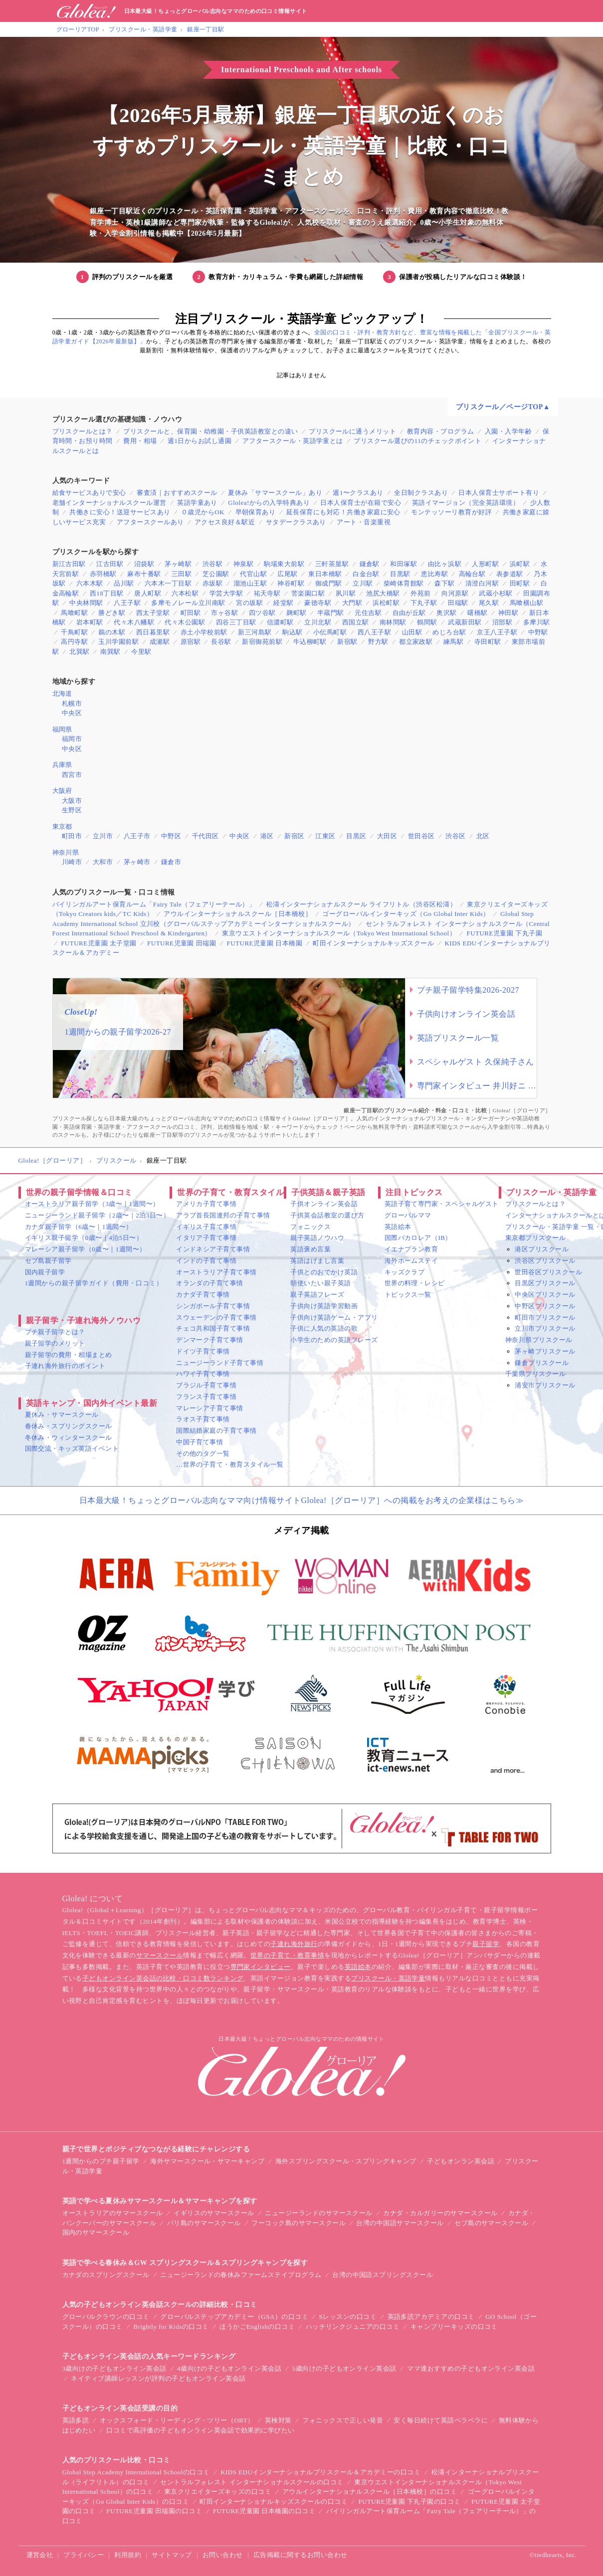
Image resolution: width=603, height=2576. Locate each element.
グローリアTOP (77, 29)
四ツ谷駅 (262, 612)
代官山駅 (253, 574)
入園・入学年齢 (508, 431)
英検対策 (278, 2420)
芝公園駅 (215, 574)
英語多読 (75, 2420)
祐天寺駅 (267, 593)
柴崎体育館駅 (404, 583)
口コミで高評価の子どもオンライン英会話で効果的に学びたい (200, 2430)
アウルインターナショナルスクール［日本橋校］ (238, 913)
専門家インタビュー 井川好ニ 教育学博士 (477, 1085)
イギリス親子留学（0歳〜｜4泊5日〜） (84, 1237)
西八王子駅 (374, 632)
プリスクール (116, 1160)
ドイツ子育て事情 (203, 1351)
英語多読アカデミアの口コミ (431, 2316)
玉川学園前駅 (118, 641)
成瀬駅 (160, 641)
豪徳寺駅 (317, 602)
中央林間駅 (86, 602)
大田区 (387, 836)
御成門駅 (328, 583)
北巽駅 (79, 651)
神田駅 (508, 612)
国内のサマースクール (96, 2232)
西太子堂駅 (153, 612)
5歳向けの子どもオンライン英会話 (344, 2368)
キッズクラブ (405, 1272)
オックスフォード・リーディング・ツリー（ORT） (177, 2420)
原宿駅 (191, 641)
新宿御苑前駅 (262, 641)
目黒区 (356, 836)
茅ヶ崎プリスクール (545, 1351)
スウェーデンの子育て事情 (216, 1317)
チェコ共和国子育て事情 (213, 1328)
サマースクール (159, 1955)
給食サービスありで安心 (89, 492)
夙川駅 (346, 593)
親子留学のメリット (55, 1343)
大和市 (103, 862)
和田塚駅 (403, 564)
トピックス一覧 (408, 1294)
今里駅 (141, 651)
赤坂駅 (212, 583)
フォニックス (310, 1226)
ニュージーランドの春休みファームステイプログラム (241, 2274)
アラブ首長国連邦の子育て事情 (223, 1215)
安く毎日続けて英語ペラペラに (441, 2420)
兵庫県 (62, 764)
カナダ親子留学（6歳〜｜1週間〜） (79, 1226)
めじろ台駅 (449, 632)
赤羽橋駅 (103, 574)
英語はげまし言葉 (317, 1260)
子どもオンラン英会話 (460, 2161)
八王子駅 (127, 602)
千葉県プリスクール (535, 1373)
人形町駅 (485, 564)
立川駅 (363, 583)
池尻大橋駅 (383, 593)
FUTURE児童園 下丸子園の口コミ (409, 2501)
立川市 (103, 836)
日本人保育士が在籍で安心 (360, 502)
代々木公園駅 (185, 622)
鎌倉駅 (370, 564)
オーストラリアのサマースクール (112, 2213)
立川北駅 (317, 622)
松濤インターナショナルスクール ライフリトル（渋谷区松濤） (361, 904)
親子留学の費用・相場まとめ (68, 1355)
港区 (267, 836)
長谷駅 (221, 641)
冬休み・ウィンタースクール (68, 1437)
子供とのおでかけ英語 (324, 1272)
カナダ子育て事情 (203, 1294)
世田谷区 (421, 836)
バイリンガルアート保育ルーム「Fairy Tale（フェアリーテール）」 (154, 904)
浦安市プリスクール (545, 1385)
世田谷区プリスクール (548, 1272)
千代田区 (205, 836)
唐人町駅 (147, 593)
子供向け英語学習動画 (324, 1306)
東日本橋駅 (325, 574)
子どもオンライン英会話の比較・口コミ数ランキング (163, 1978)
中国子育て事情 (199, 1442)
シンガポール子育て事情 (213, 1306)
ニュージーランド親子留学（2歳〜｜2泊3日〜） (97, 1215)
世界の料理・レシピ (415, 1283)
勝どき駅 (111, 612)
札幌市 (72, 703)
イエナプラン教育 (411, 1249)
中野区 (171, 836)
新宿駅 (347, 641)
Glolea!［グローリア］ (52, 1160)
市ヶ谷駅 (224, 612)
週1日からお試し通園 (199, 441)
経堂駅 (283, 602)
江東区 (325, 836)
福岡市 (72, 739)
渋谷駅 (212, 564)
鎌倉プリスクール (542, 1362)
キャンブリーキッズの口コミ (454, 2326)
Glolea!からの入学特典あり (269, 502)
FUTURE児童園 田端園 (181, 943)
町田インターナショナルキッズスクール (373, 943)
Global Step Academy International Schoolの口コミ (136, 2472)
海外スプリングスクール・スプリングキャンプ (345, 2161)
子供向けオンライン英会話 (466, 1014)
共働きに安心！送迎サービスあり (119, 512)
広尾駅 (287, 574)
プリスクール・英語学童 (143, 29)
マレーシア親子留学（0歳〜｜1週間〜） (85, 1249)
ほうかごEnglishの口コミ (257, 2326)
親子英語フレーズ (317, 1294)
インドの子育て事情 (206, 1260)
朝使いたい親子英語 (320, 1283)
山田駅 (412, 632)
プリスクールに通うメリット (352, 431)
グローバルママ (408, 1215)
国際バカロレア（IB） (418, 1237)
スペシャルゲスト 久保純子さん (475, 1062)
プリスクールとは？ (82, 431)
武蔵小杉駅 (495, 593)
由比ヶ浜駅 (444, 564)
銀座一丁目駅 (205, 29)
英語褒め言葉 (310, 1249)
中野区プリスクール (545, 1306)
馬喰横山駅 (526, 602)
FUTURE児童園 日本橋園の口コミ (264, 2511)
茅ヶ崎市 (137, 862)
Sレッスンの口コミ (348, 2316)
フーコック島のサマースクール (298, 2223)
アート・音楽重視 (364, 522)
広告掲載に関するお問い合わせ (300, 2555)
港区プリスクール (542, 1249)
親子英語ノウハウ (317, 1237)
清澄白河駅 (482, 583)
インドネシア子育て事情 (213, 1249)
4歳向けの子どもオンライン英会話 (229, 2368)
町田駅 (191, 612)
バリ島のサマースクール (204, 2223)
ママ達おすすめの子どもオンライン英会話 (471, 2368)
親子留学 (485, 1944)
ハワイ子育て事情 (203, 1373)
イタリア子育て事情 (206, 1237)
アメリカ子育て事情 (206, 1204)
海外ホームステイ (411, 1260)
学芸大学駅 (226, 593)
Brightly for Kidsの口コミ (171, 2326)
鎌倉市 (171, 862)
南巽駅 (110, 651)
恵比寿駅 (434, 574)
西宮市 (72, 774)
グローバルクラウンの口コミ (106, 2316)
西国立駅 (355, 622)
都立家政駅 (415, 641)
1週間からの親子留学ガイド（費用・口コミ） (94, 1283)
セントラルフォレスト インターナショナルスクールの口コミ (252, 2482)
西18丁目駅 (107, 593)
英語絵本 (398, 1226)
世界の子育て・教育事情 (287, 1955)
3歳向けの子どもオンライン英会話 (114, 2368)
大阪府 (62, 790)
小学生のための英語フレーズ (334, 1340)
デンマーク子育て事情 (209, 1340)
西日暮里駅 (153, 632)
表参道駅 (509, 574)
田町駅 (520, 583)
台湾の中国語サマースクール (399, 2223)
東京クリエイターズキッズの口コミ (218, 2491)
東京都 (62, 826)
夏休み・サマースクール (62, 1414)
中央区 (72, 713)
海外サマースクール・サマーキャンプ (207, 2161)
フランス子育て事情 (206, 1396)
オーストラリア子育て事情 (216, 1272)
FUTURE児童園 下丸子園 (504, 933)
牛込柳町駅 (310, 641)
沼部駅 (502, 622)
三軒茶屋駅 (332, 564)
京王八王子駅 (497, 632)
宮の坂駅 (249, 602)
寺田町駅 (487, 641)
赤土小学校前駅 (204, 632)
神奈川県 (65, 852)
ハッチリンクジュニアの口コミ (353, 2326)
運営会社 (39, 2555)
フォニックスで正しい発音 (342, 2420)
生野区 (72, 810)
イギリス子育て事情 (206, 1226)
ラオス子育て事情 (203, 1419)
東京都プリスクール (535, 1237)
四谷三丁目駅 (236, 622)
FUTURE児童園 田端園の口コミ (154, 2511)
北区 (483, 836)
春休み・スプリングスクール (68, 1426)
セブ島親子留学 (48, 1260)
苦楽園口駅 (308, 593)
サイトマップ (172, 2555)
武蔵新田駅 (464, 622)
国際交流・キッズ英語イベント (72, 1448)
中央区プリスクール (545, 1294)
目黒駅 (400, 574)
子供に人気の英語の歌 (324, 1328)
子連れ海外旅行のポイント (65, 1365)
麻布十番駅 (144, 574)
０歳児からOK (202, 512)
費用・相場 (140, 441)
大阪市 (72, 800)
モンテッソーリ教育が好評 (451, 512)
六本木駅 (89, 583)
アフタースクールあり (150, 522)
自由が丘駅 (409, 612)
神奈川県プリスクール (539, 1340)
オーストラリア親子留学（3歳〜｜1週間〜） (92, 1204)
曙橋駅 (477, 612)
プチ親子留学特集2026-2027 (468, 990)
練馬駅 (453, 641)
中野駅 (538, 632)
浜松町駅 (386, 602)
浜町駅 (520, 564)
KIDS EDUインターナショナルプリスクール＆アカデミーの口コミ (320, 2472)
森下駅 (444, 583)
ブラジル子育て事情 (206, 1385)
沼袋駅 (144, 564)
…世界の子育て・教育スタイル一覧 (230, 1464)
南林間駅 (393, 622)
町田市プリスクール (545, 1317)
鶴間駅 (427, 622)
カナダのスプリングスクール (106, 2274)
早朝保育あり (255, 512)
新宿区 (294, 836)
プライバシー (83, 2555)
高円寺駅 (74, 641)
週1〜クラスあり (358, 492)
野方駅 (378, 641)
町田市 (72, 836)
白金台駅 (366, 574)
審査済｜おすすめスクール (177, 492)
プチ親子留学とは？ (55, 1332)
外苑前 (420, 593)
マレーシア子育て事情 (209, 1408)
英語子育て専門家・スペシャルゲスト (442, 1204)
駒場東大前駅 (284, 564)
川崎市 (72, 862)
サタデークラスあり (296, 522)
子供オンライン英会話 (324, 1204)
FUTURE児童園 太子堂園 (99, 943)
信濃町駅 (280, 622)
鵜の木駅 (111, 632)
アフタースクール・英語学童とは (292, 441)
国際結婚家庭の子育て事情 (216, 1430)
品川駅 (124, 583)
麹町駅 (296, 612)
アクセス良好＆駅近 (225, 522)
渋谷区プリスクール (545, 1260)
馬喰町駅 (74, 612)
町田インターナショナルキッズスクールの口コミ (274, 2501)
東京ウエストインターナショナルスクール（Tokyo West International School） (339, 933)
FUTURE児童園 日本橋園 (265, 943)
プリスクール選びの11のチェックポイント (417, 441)
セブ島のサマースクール (491, 2223)
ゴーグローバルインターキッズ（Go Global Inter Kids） (405, 913)
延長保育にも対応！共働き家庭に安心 (343, 512)
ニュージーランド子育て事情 (219, 1362)
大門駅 (352, 602)
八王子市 (137, 836)
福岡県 (62, 729)
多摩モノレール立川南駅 (188, 602)
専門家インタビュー (260, 1966)
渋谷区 (455, 836)
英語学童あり (197, 502)
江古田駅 (109, 564)
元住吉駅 (368, 612)
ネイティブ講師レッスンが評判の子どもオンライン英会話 (158, 2378)
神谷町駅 (290, 583)
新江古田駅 (69, 564)
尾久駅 (489, 602)
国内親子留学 (45, 1272)
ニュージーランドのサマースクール (319, 2213)
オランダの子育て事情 (209, 1283)
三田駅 (182, 574)
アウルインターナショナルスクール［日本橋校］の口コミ (369, 2491)
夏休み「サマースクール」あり (275, 492)
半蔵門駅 (330, 612)
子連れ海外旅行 (293, 1944)
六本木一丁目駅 (168, 583)
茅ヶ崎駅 (178, 564)
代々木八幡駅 (134, 622)
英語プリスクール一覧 (458, 1038)
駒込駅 (292, 632)
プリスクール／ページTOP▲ (503, 407)
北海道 (62, 693)
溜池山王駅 (250, 583)
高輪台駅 (472, 574)
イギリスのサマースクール (214, 2213)
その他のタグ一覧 (203, 1453)
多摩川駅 (536, 622)
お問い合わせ (222, 2555)
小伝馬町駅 (330, 632)
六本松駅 (185, 593)
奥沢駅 (446, 612)
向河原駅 (454, 593)
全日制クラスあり (421, 492)
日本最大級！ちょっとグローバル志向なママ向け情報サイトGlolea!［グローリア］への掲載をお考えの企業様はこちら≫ (301, 1500)
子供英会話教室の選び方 (327, 1215)
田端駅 (458, 602)
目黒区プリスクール (545, 1283)
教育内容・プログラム (440, 431)
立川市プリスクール (545, 1328)
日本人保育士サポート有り (498, 492)
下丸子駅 (423, 602)
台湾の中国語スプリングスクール (382, 2274)
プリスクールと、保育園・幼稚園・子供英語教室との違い (210, 431)
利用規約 (127, 2555)
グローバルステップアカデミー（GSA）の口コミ (234, 2316)
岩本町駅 (89, 622)
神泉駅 (243, 564)
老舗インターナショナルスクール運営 (109, 502)
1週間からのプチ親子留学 (101, 2161)
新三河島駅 (254, 632)
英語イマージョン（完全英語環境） (466, 502)
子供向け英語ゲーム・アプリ (334, 1317)
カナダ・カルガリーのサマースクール (440, 2213)
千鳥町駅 (74, 632)
